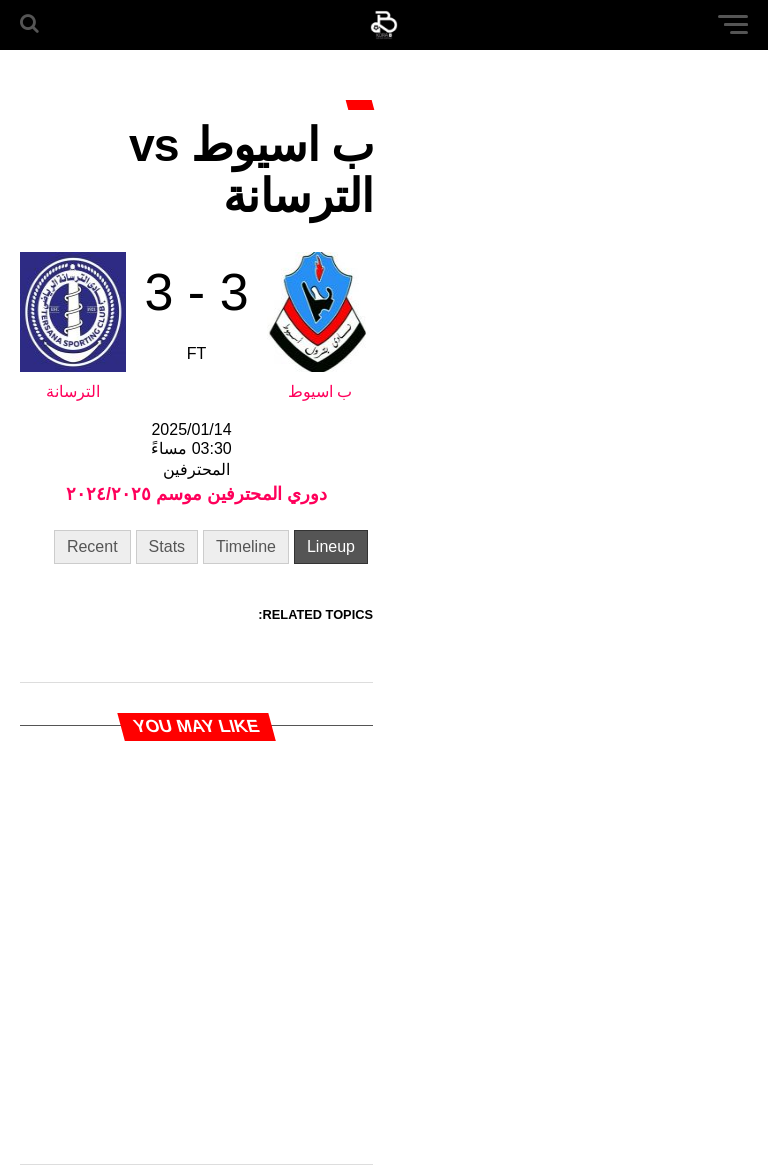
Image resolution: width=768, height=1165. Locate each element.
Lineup (331, 546)
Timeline (246, 546)
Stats (167, 546)
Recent (92, 546)
